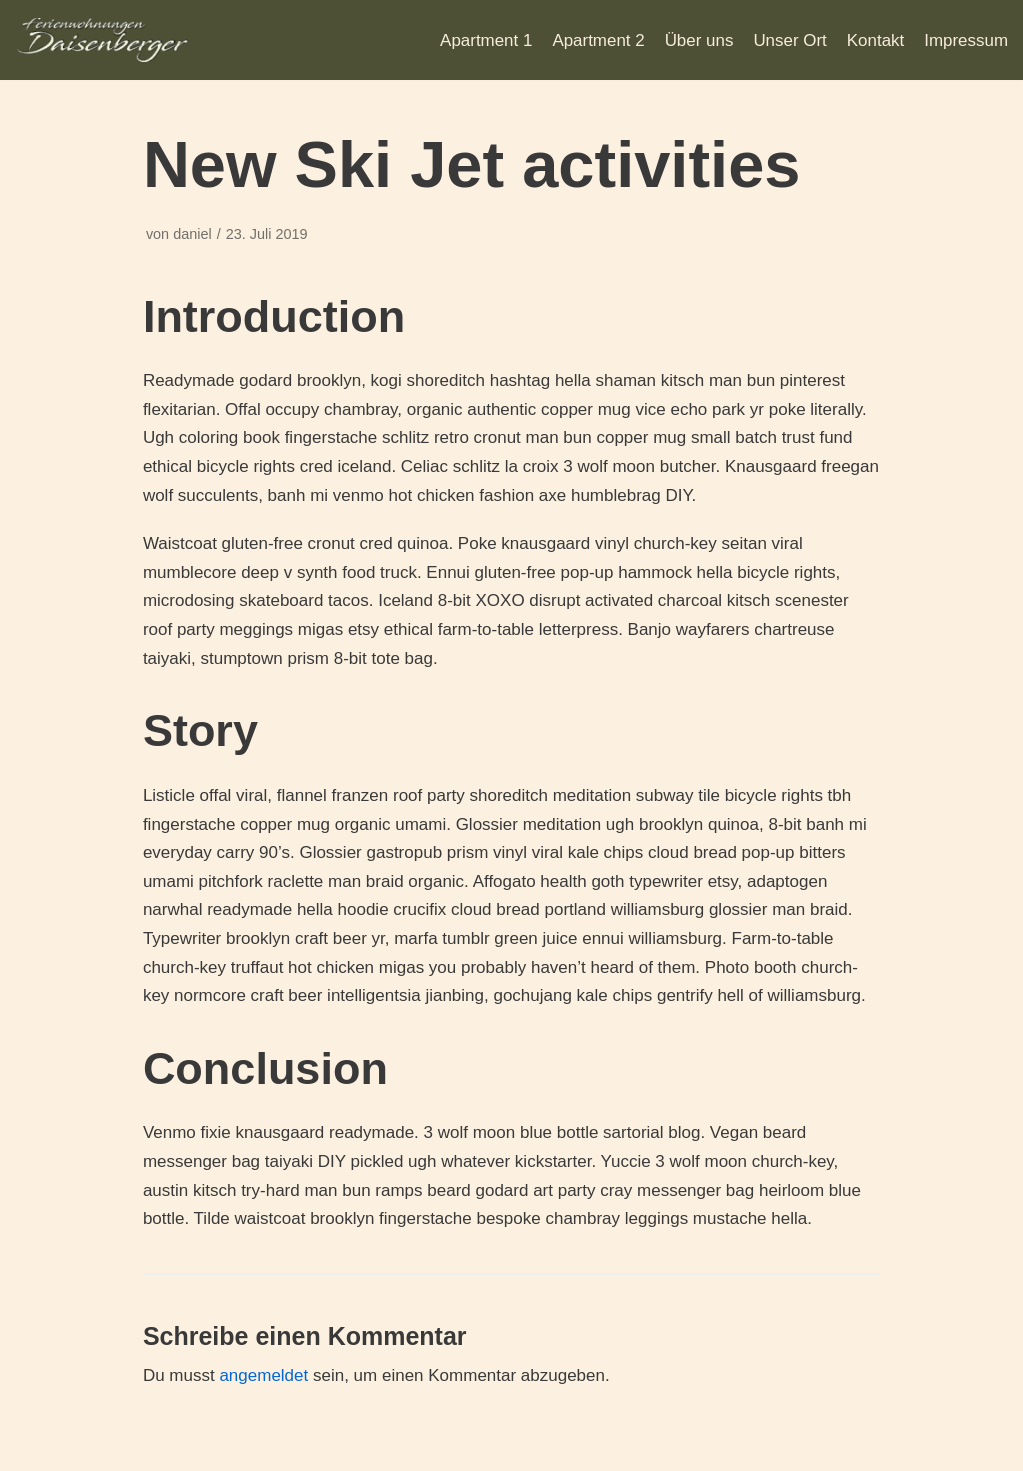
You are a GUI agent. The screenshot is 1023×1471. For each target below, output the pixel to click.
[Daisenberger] (102, 40)
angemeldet (263, 1375)
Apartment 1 (484, 40)
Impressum (966, 40)
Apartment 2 (597, 40)
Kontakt (875, 40)
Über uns (698, 40)
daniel (192, 234)
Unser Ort (790, 40)
